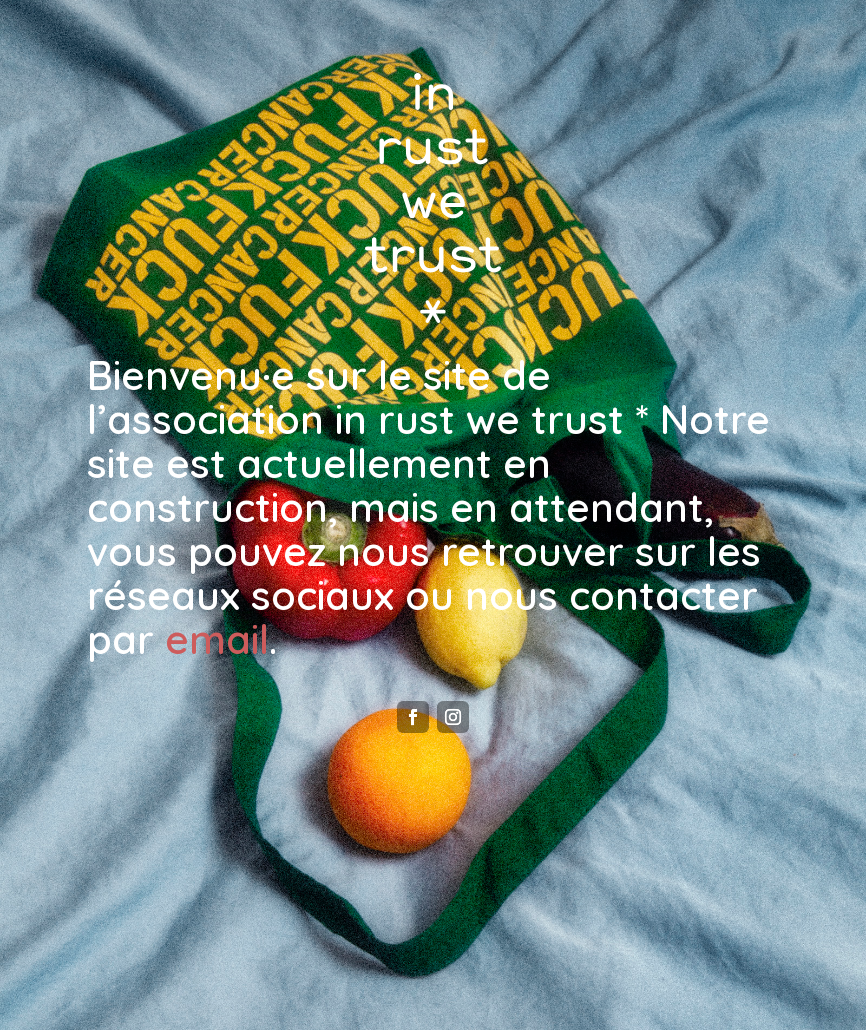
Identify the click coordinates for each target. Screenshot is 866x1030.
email (217, 639)
